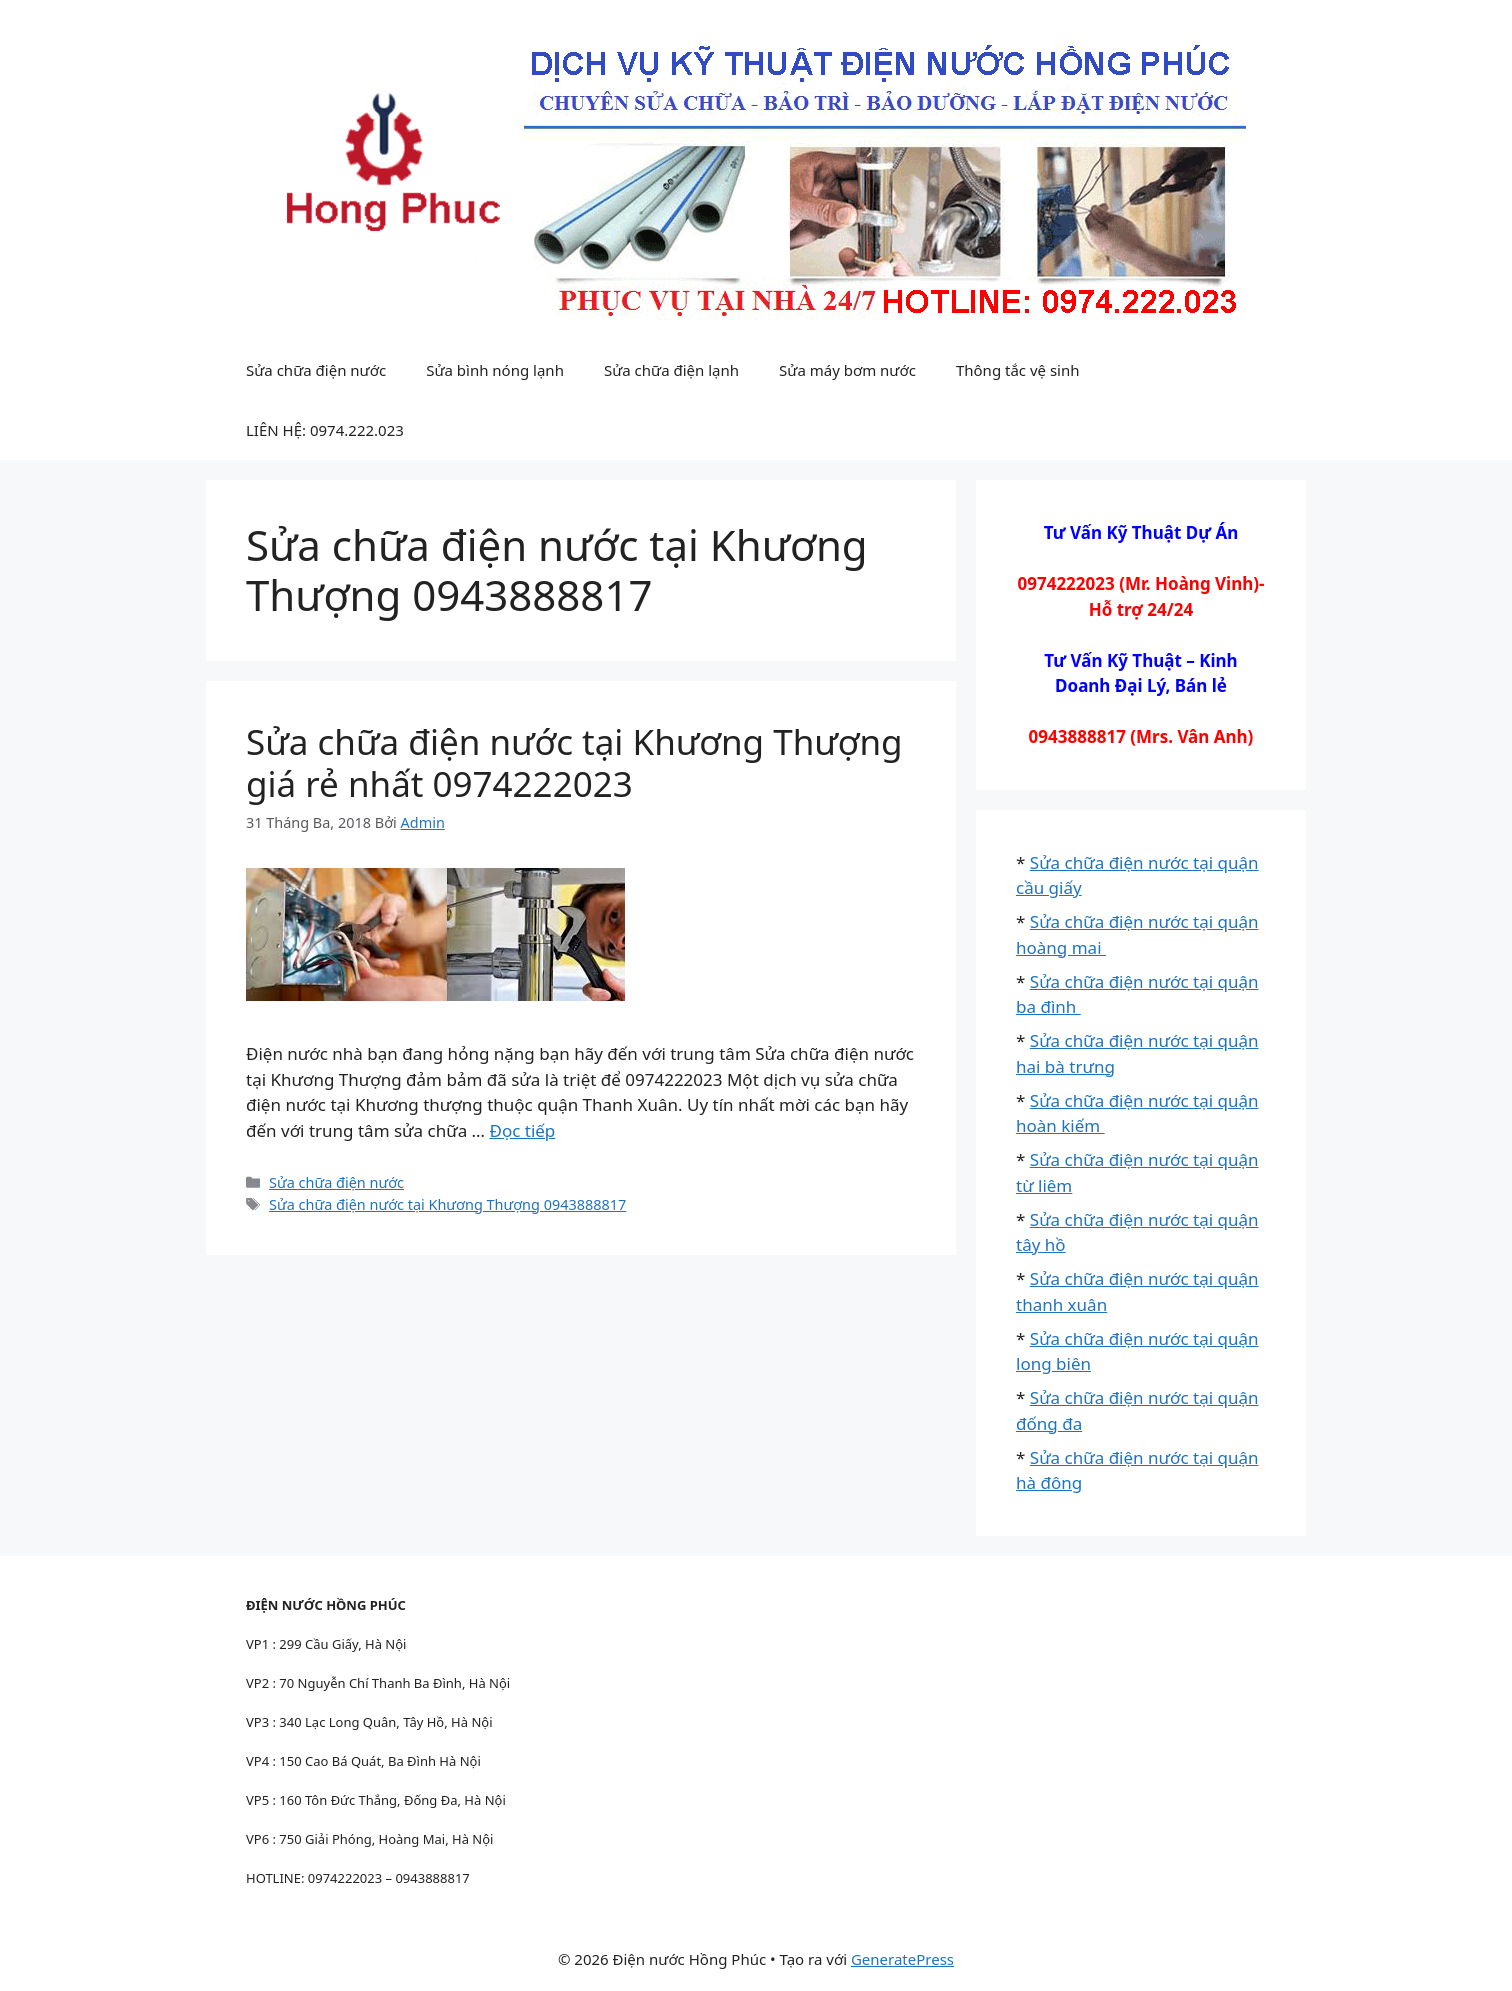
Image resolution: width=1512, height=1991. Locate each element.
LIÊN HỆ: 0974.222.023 (325, 430)
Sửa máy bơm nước (847, 370)
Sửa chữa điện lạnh (671, 370)
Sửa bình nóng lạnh (495, 370)
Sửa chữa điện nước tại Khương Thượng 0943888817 (447, 1204)
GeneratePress (902, 1959)
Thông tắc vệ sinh (1018, 370)
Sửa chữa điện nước (316, 370)
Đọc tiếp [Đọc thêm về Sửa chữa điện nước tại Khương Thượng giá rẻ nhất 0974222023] (522, 1130)
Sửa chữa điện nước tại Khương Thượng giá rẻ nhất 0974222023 (574, 762)
